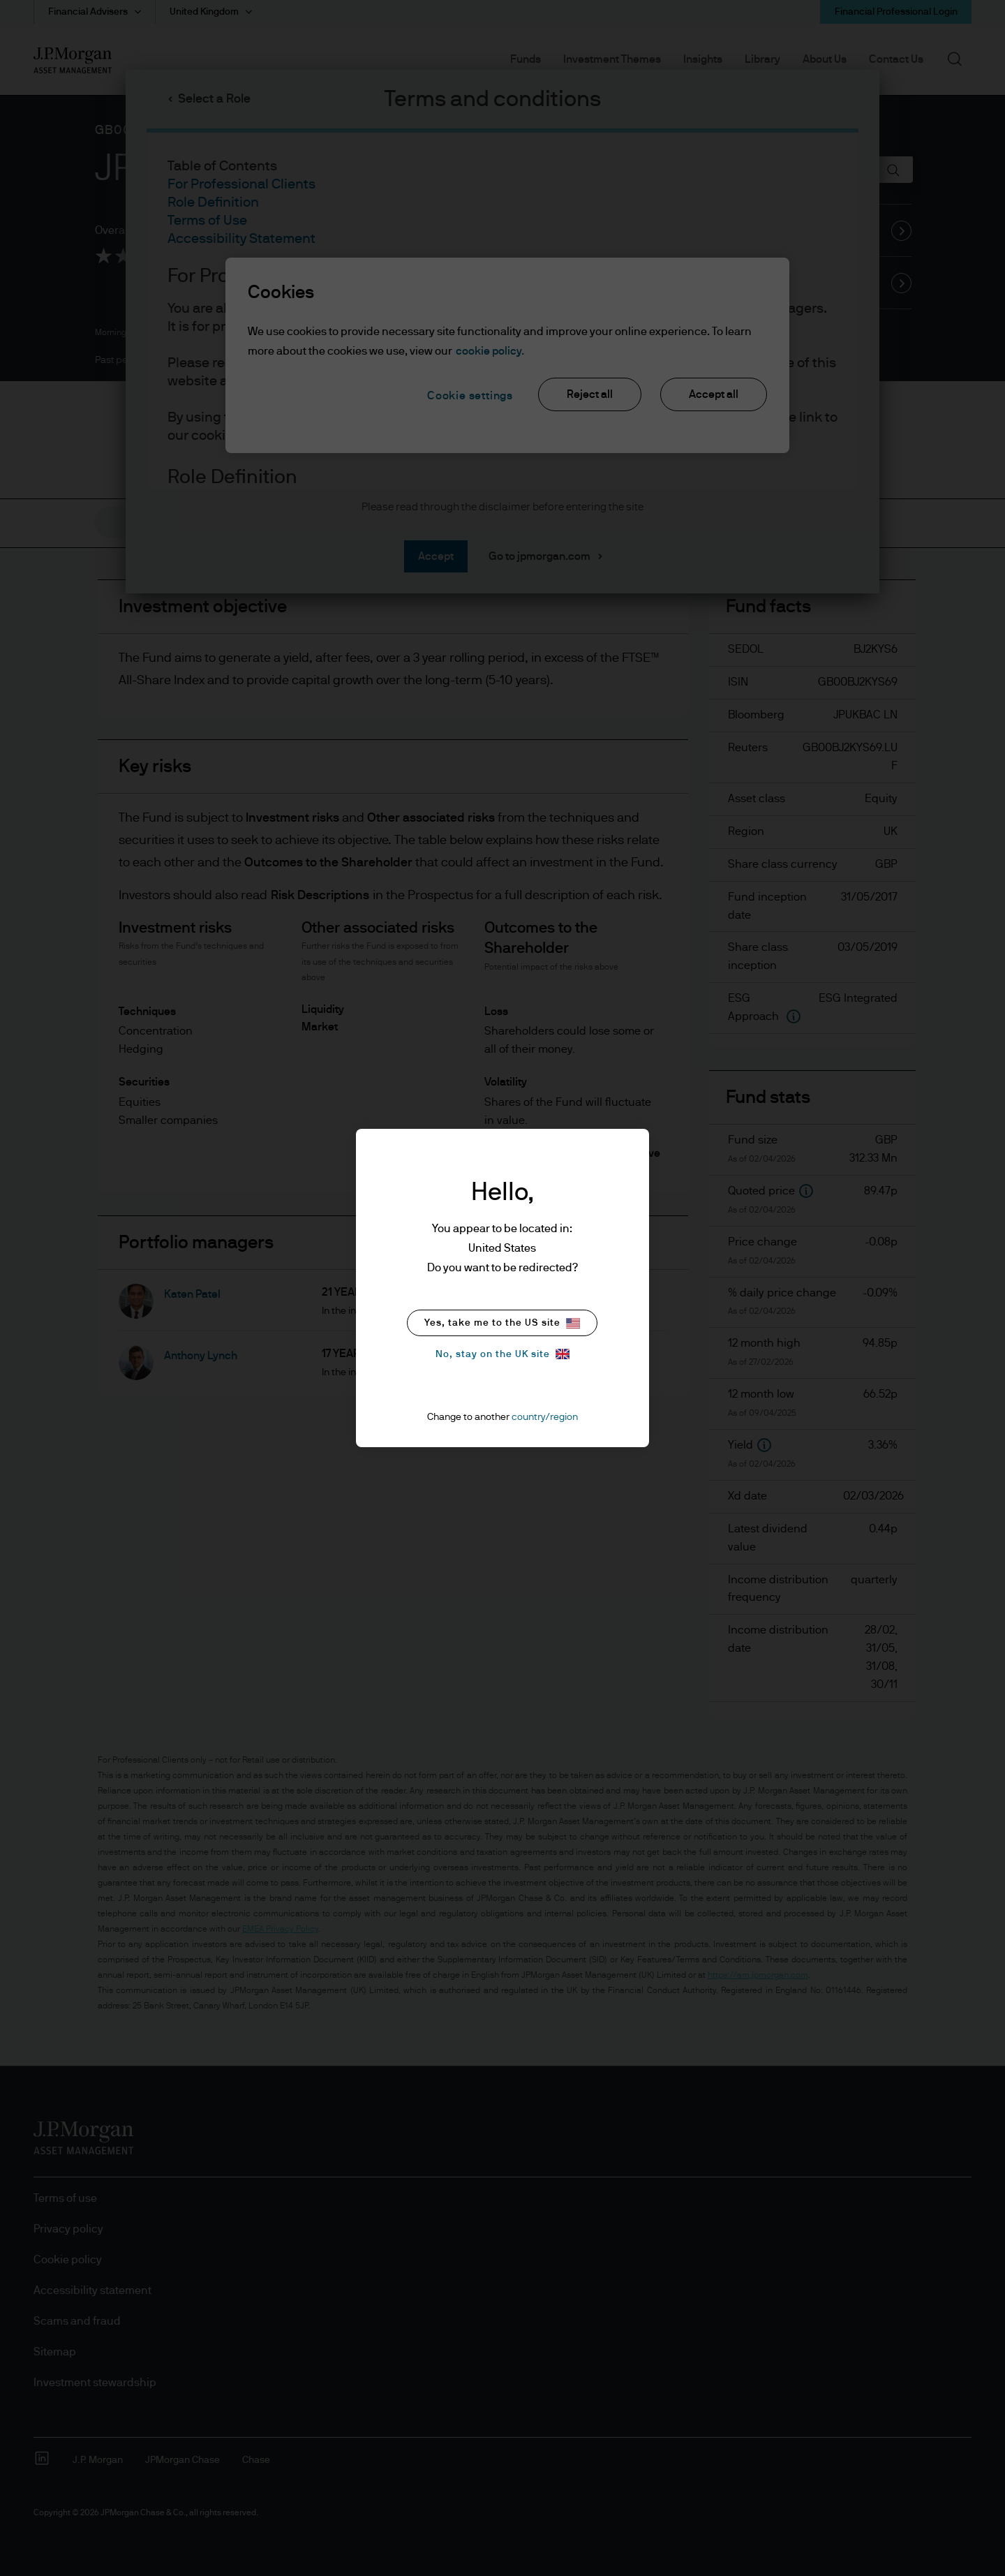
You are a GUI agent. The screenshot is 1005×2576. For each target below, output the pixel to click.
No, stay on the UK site (503, 1354)
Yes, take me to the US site (502, 1323)
